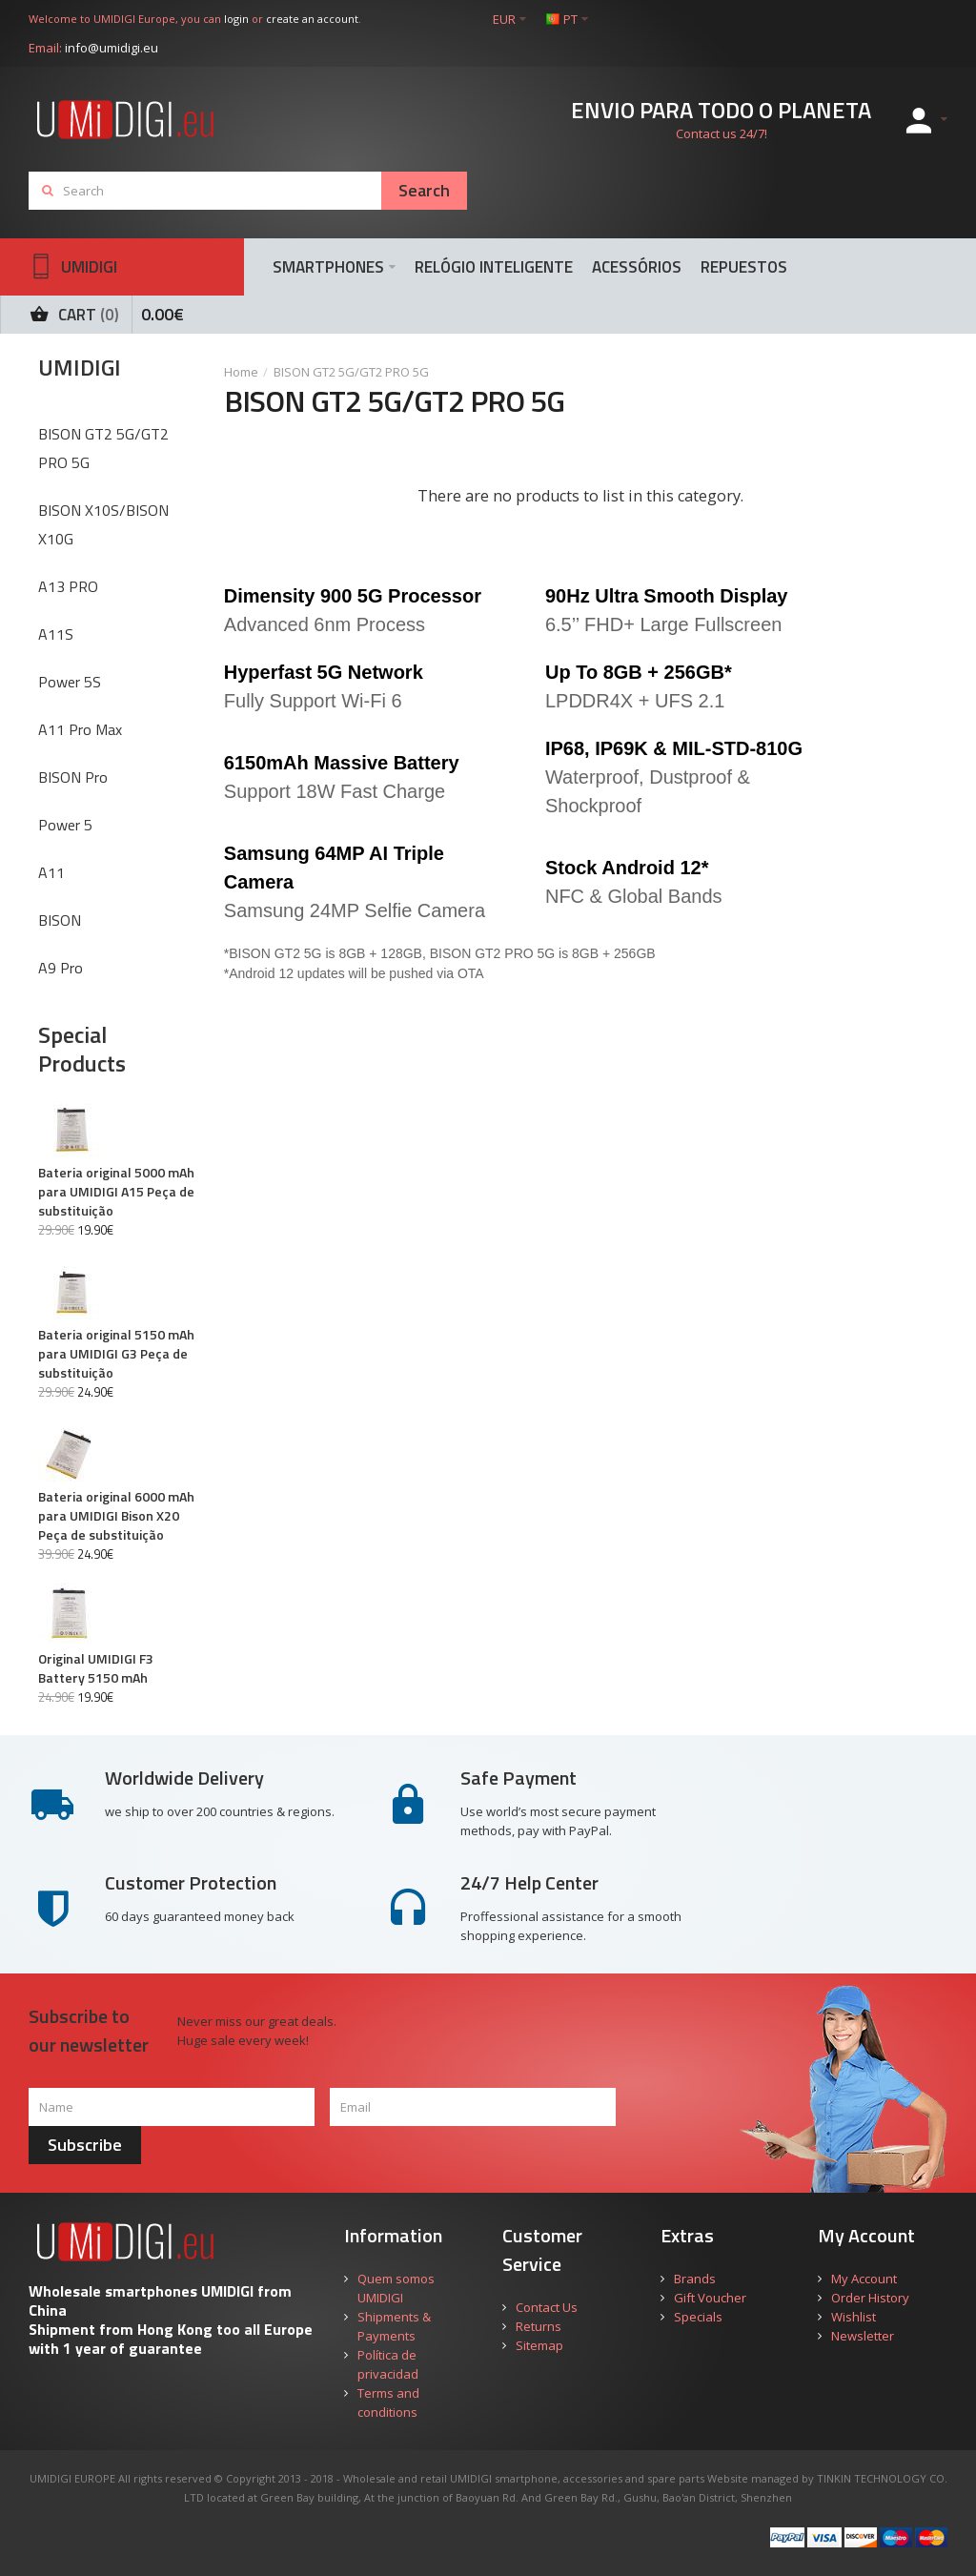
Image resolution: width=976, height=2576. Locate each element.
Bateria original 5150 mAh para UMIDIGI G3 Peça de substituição (116, 1353)
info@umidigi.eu (111, 47)
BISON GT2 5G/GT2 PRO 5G (351, 371)
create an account (312, 18)
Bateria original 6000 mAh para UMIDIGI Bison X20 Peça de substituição (116, 1515)
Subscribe (85, 2144)
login (236, 18)
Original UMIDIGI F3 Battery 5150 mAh (95, 1668)
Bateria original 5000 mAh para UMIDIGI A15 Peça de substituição (116, 1191)
